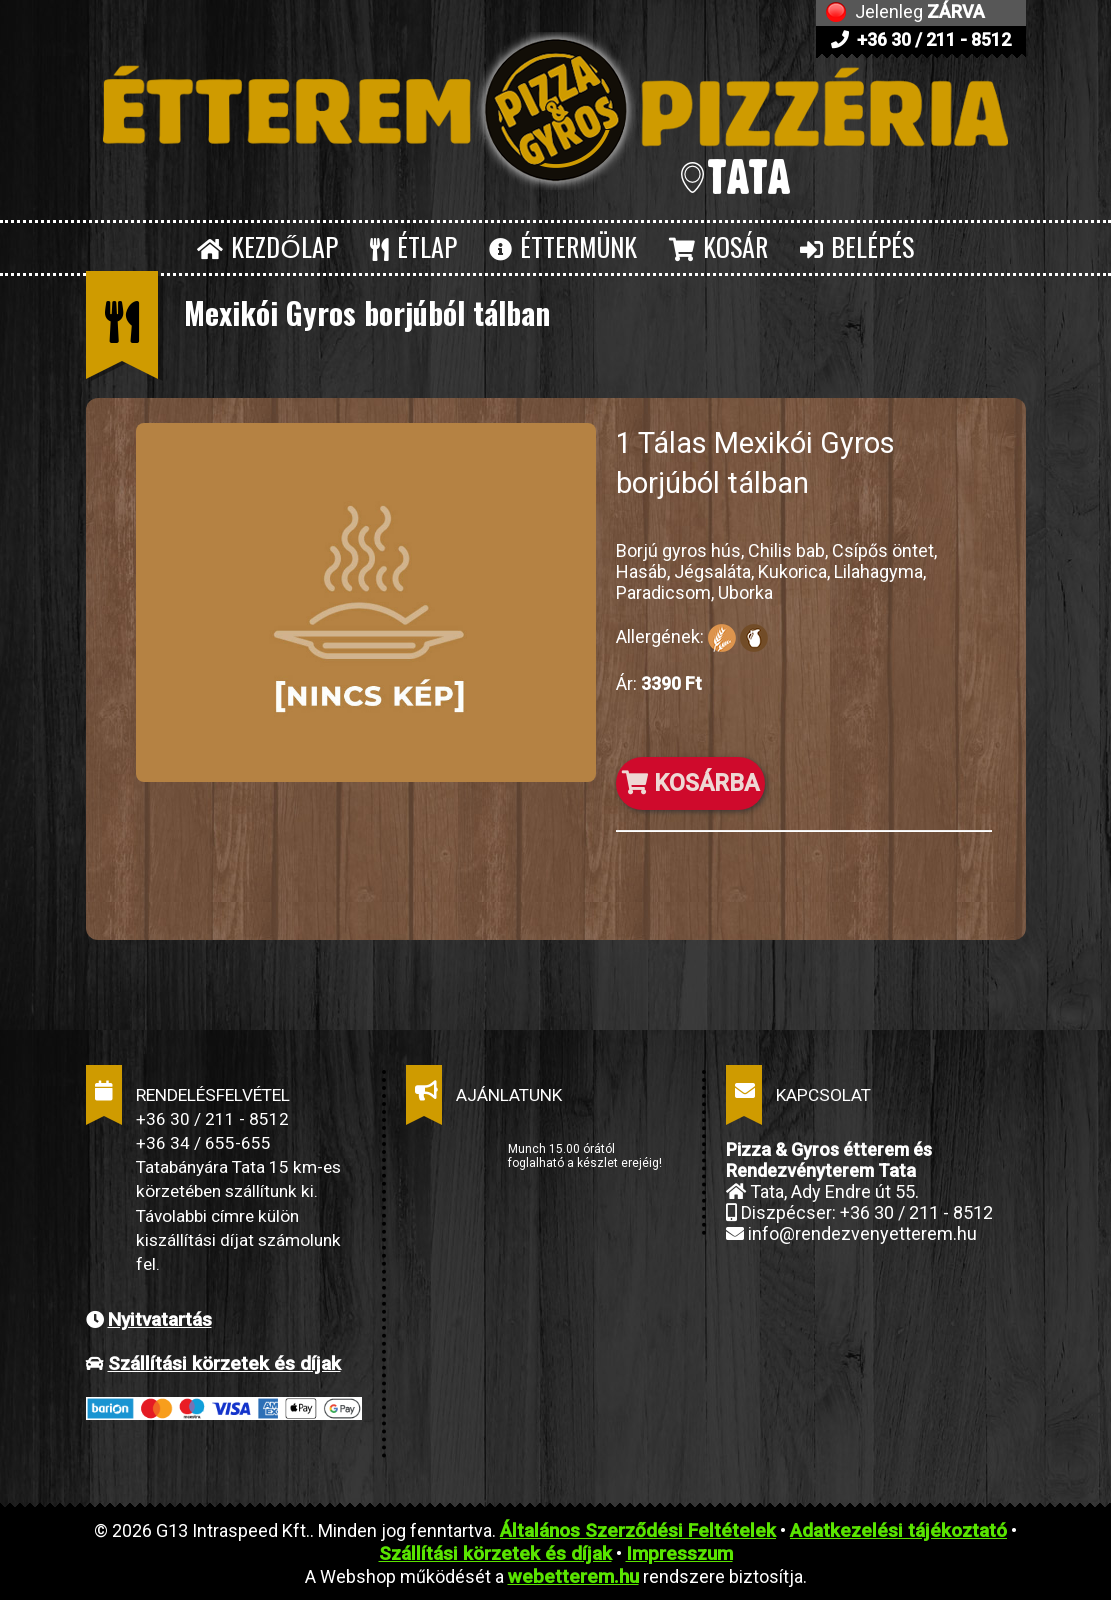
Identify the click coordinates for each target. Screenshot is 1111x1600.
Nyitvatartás (160, 1319)
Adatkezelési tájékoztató (898, 1530)
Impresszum (679, 1553)
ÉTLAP (413, 246)
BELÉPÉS (857, 246)
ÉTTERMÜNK (563, 246)
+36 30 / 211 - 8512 (921, 39)
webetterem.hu (573, 1576)
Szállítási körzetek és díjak (224, 1363)
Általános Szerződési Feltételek (638, 1530)
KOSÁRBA (690, 783)
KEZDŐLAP (267, 246)
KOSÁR (718, 246)
